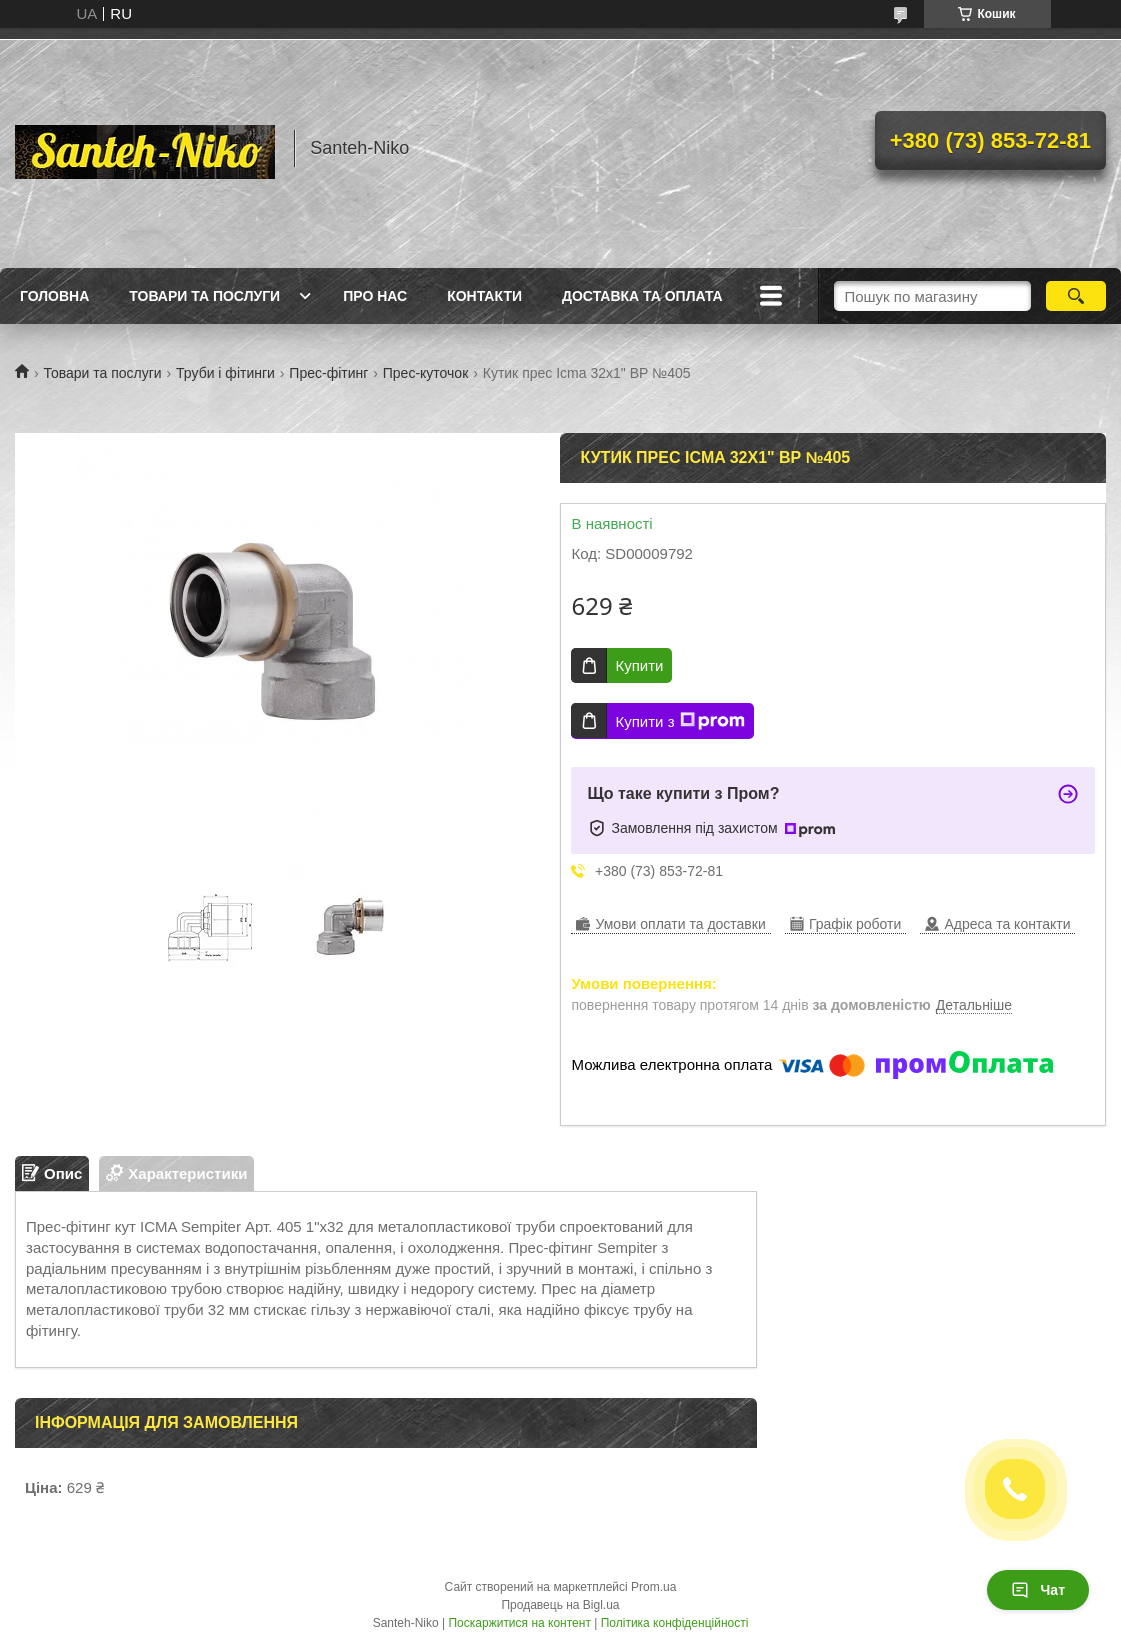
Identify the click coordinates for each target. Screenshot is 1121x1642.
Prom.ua (653, 1587)
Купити (639, 665)
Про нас (375, 296)
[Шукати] (1076, 296)
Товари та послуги (204, 296)
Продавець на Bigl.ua (560, 1605)
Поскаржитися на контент (519, 1623)
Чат (1038, 1590)
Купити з (679, 721)
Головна (54, 296)
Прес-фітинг (328, 373)
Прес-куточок (426, 373)
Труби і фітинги (225, 373)
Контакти (484, 296)
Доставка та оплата (642, 296)
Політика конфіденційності (675, 1623)
